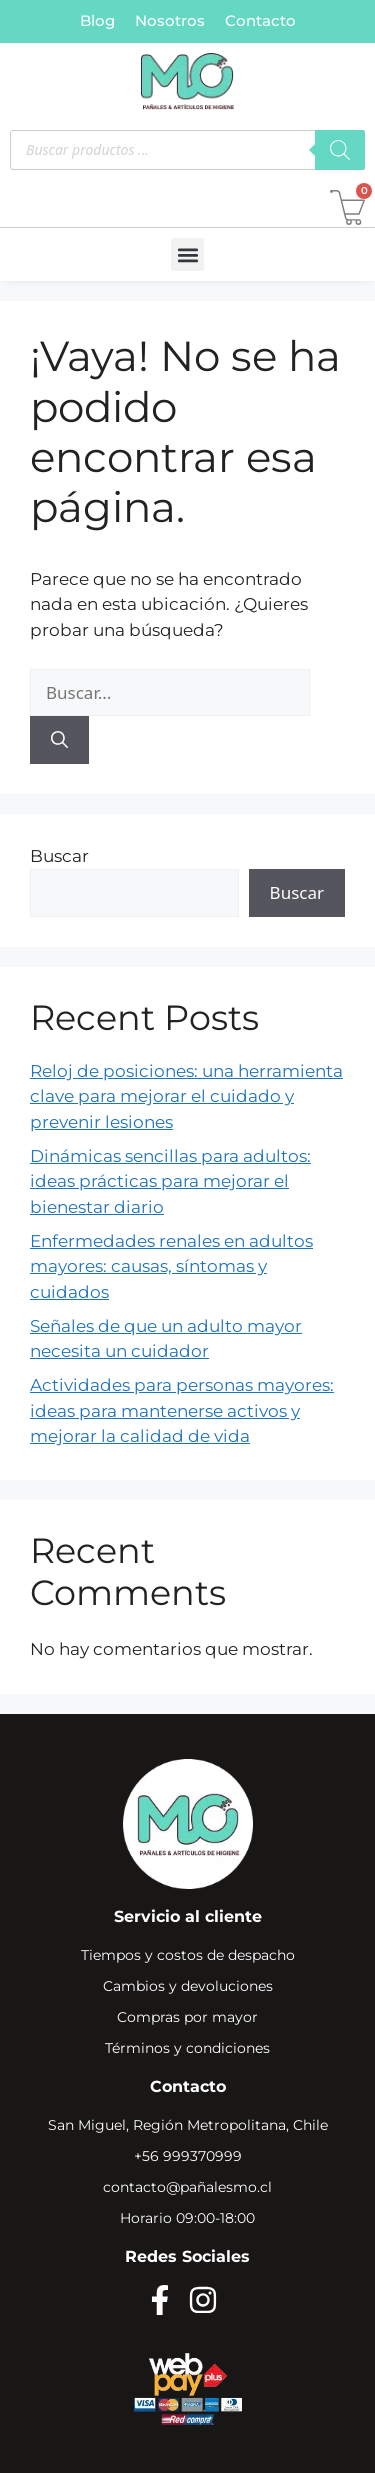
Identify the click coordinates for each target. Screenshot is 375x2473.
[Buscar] (59, 740)
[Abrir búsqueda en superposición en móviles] (187, 150)
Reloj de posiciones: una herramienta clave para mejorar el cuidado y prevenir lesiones (186, 1096)
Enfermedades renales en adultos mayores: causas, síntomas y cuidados (171, 1266)
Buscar (59, 856)
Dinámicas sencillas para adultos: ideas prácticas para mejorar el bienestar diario (170, 1181)
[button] (187, 254)
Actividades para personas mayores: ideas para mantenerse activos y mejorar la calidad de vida (182, 1410)
